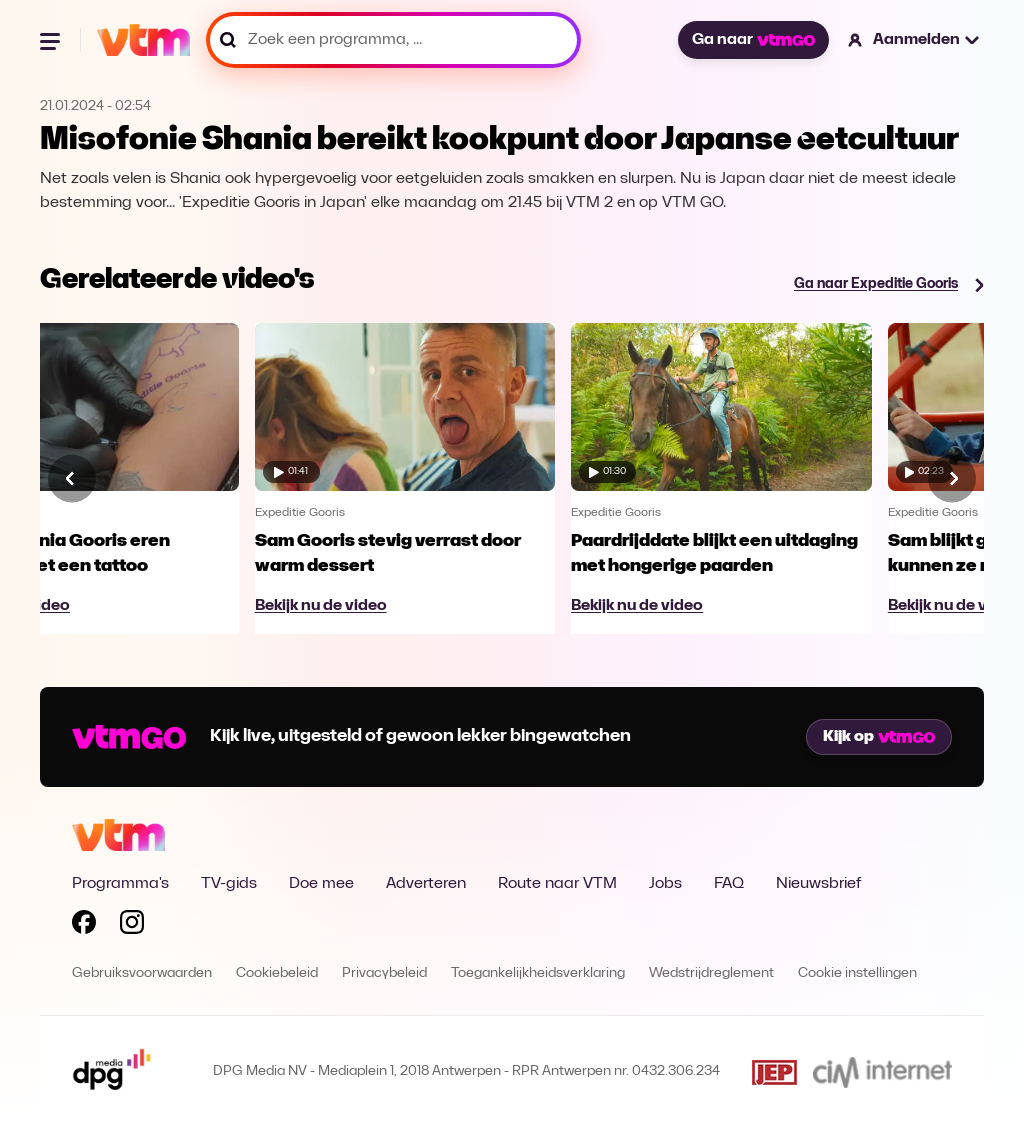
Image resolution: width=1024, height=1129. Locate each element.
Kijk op (879, 737)
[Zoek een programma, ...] (393, 40)
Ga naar (753, 40)
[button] (914, 40)
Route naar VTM (557, 884)
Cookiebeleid (277, 973)
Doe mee (321, 884)
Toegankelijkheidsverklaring (538, 973)
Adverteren (426, 884)
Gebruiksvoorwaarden (142, 973)
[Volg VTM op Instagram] (132, 926)
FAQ (729, 884)
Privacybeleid (384, 973)
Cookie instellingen (857, 973)
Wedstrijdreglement (711, 973)
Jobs (665, 884)
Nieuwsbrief (818, 884)
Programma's (120, 884)
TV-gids (229, 884)
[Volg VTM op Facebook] (84, 926)
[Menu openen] (52, 40)
